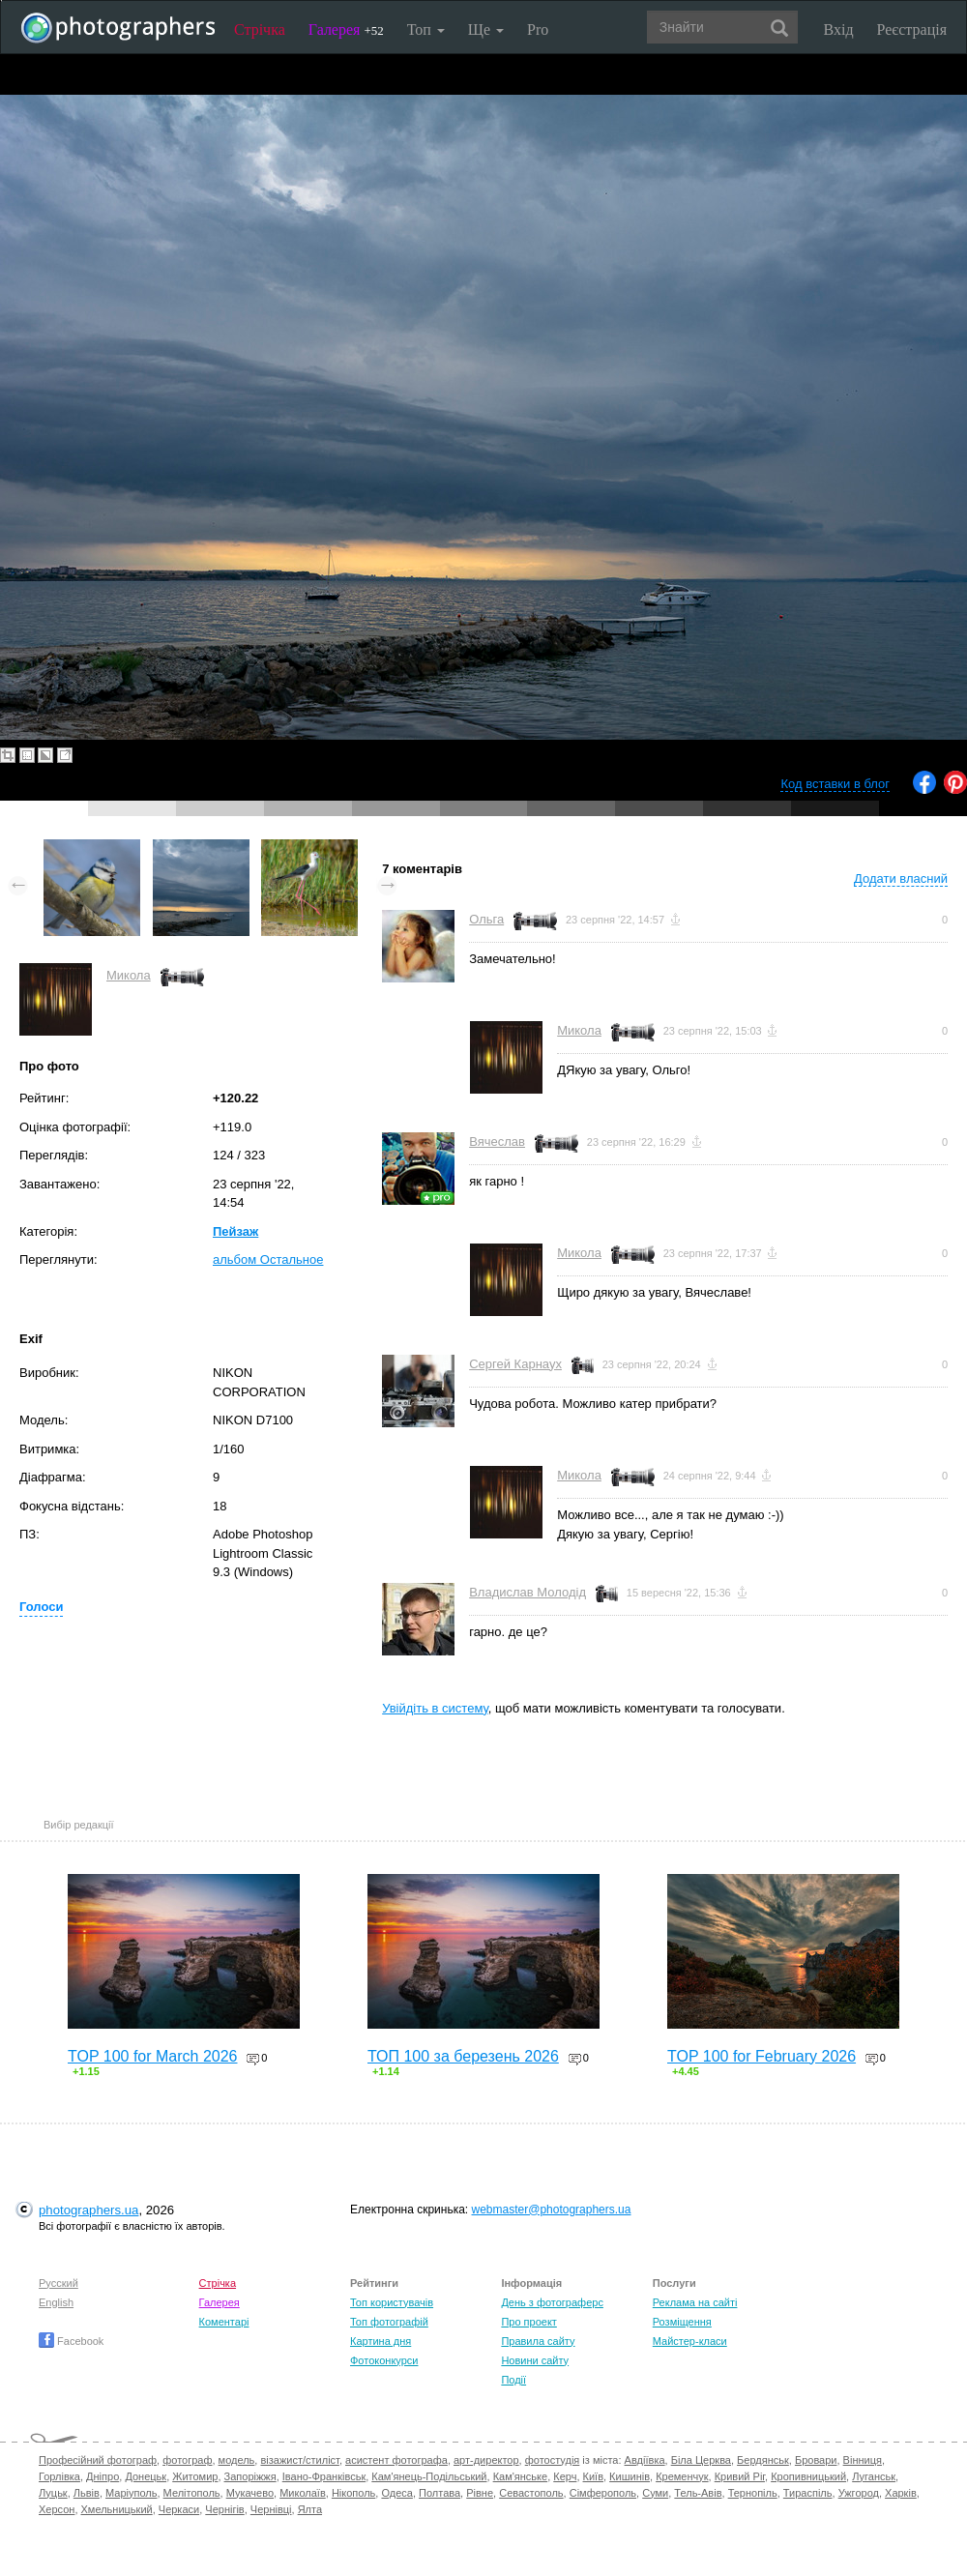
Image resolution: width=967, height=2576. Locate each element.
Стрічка (259, 29)
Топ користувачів (391, 2302)
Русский (58, 2283)
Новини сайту (535, 2360)
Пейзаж (235, 1231)
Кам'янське (520, 2476)
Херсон (56, 2509)
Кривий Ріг (740, 2476)
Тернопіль (752, 2493)
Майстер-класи (690, 2341)
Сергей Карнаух (515, 1364)
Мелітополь (191, 2493)
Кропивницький (808, 2476)
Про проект (528, 2321)
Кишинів (629, 2476)
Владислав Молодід (527, 1592)
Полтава (439, 2493)
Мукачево (250, 2493)
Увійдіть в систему (435, 1708)
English (56, 2302)
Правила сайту (537, 2341)
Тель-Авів (697, 2493)
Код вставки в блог (835, 783)
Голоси (41, 1606)
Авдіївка (645, 2460)
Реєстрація (912, 29)
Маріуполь (131, 2493)
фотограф (187, 2460)
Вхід (839, 29)
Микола (128, 975)
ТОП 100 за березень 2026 (463, 2056)
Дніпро (102, 2476)
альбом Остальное (268, 1259)
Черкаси (179, 2509)
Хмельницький (117, 2509)
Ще (486, 29)
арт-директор (486, 2460)
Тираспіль (808, 2493)
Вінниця (862, 2460)
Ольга (486, 919)
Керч (564, 2476)
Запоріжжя (250, 2476)
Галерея (346, 29)
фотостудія (552, 2460)
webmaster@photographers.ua (551, 2209)
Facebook (71, 2341)
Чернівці (271, 2509)
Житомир (195, 2476)
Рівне (479, 2493)
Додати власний (901, 878)
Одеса (396, 2493)
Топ (426, 29)
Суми (655, 2493)
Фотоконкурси (384, 2360)
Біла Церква (701, 2460)
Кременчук (682, 2476)
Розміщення (682, 2321)
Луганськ (873, 2476)
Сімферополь (603, 2493)
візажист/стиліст (299, 2460)
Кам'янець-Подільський (428, 2476)
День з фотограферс (552, 2302)
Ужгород (858, 2493)
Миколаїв (302, 2493)
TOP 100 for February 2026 (761, 2056)
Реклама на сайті (695, 2302)
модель (237, 2460)
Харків (901, 2493)
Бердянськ (763, 2460)
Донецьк (145, 2476)
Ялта (310, 2509)
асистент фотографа (396, 2460)
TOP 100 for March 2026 (153, 2056)
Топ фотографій (389, 2321)
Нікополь (353, 2493)
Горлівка (59, 2476)
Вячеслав (497, 1141)
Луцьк (53, 2493)
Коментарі (224, 2321)
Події (513, 2380)
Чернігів (224, 2509)
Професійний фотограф (98, 2460)
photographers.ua (88, 2210)
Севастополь (531, 2493)
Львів (86, 2493)
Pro (537, 29)
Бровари (816, 2460)
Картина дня (380, 2341)
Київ (593, 2476)
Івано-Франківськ (324, 2476)
